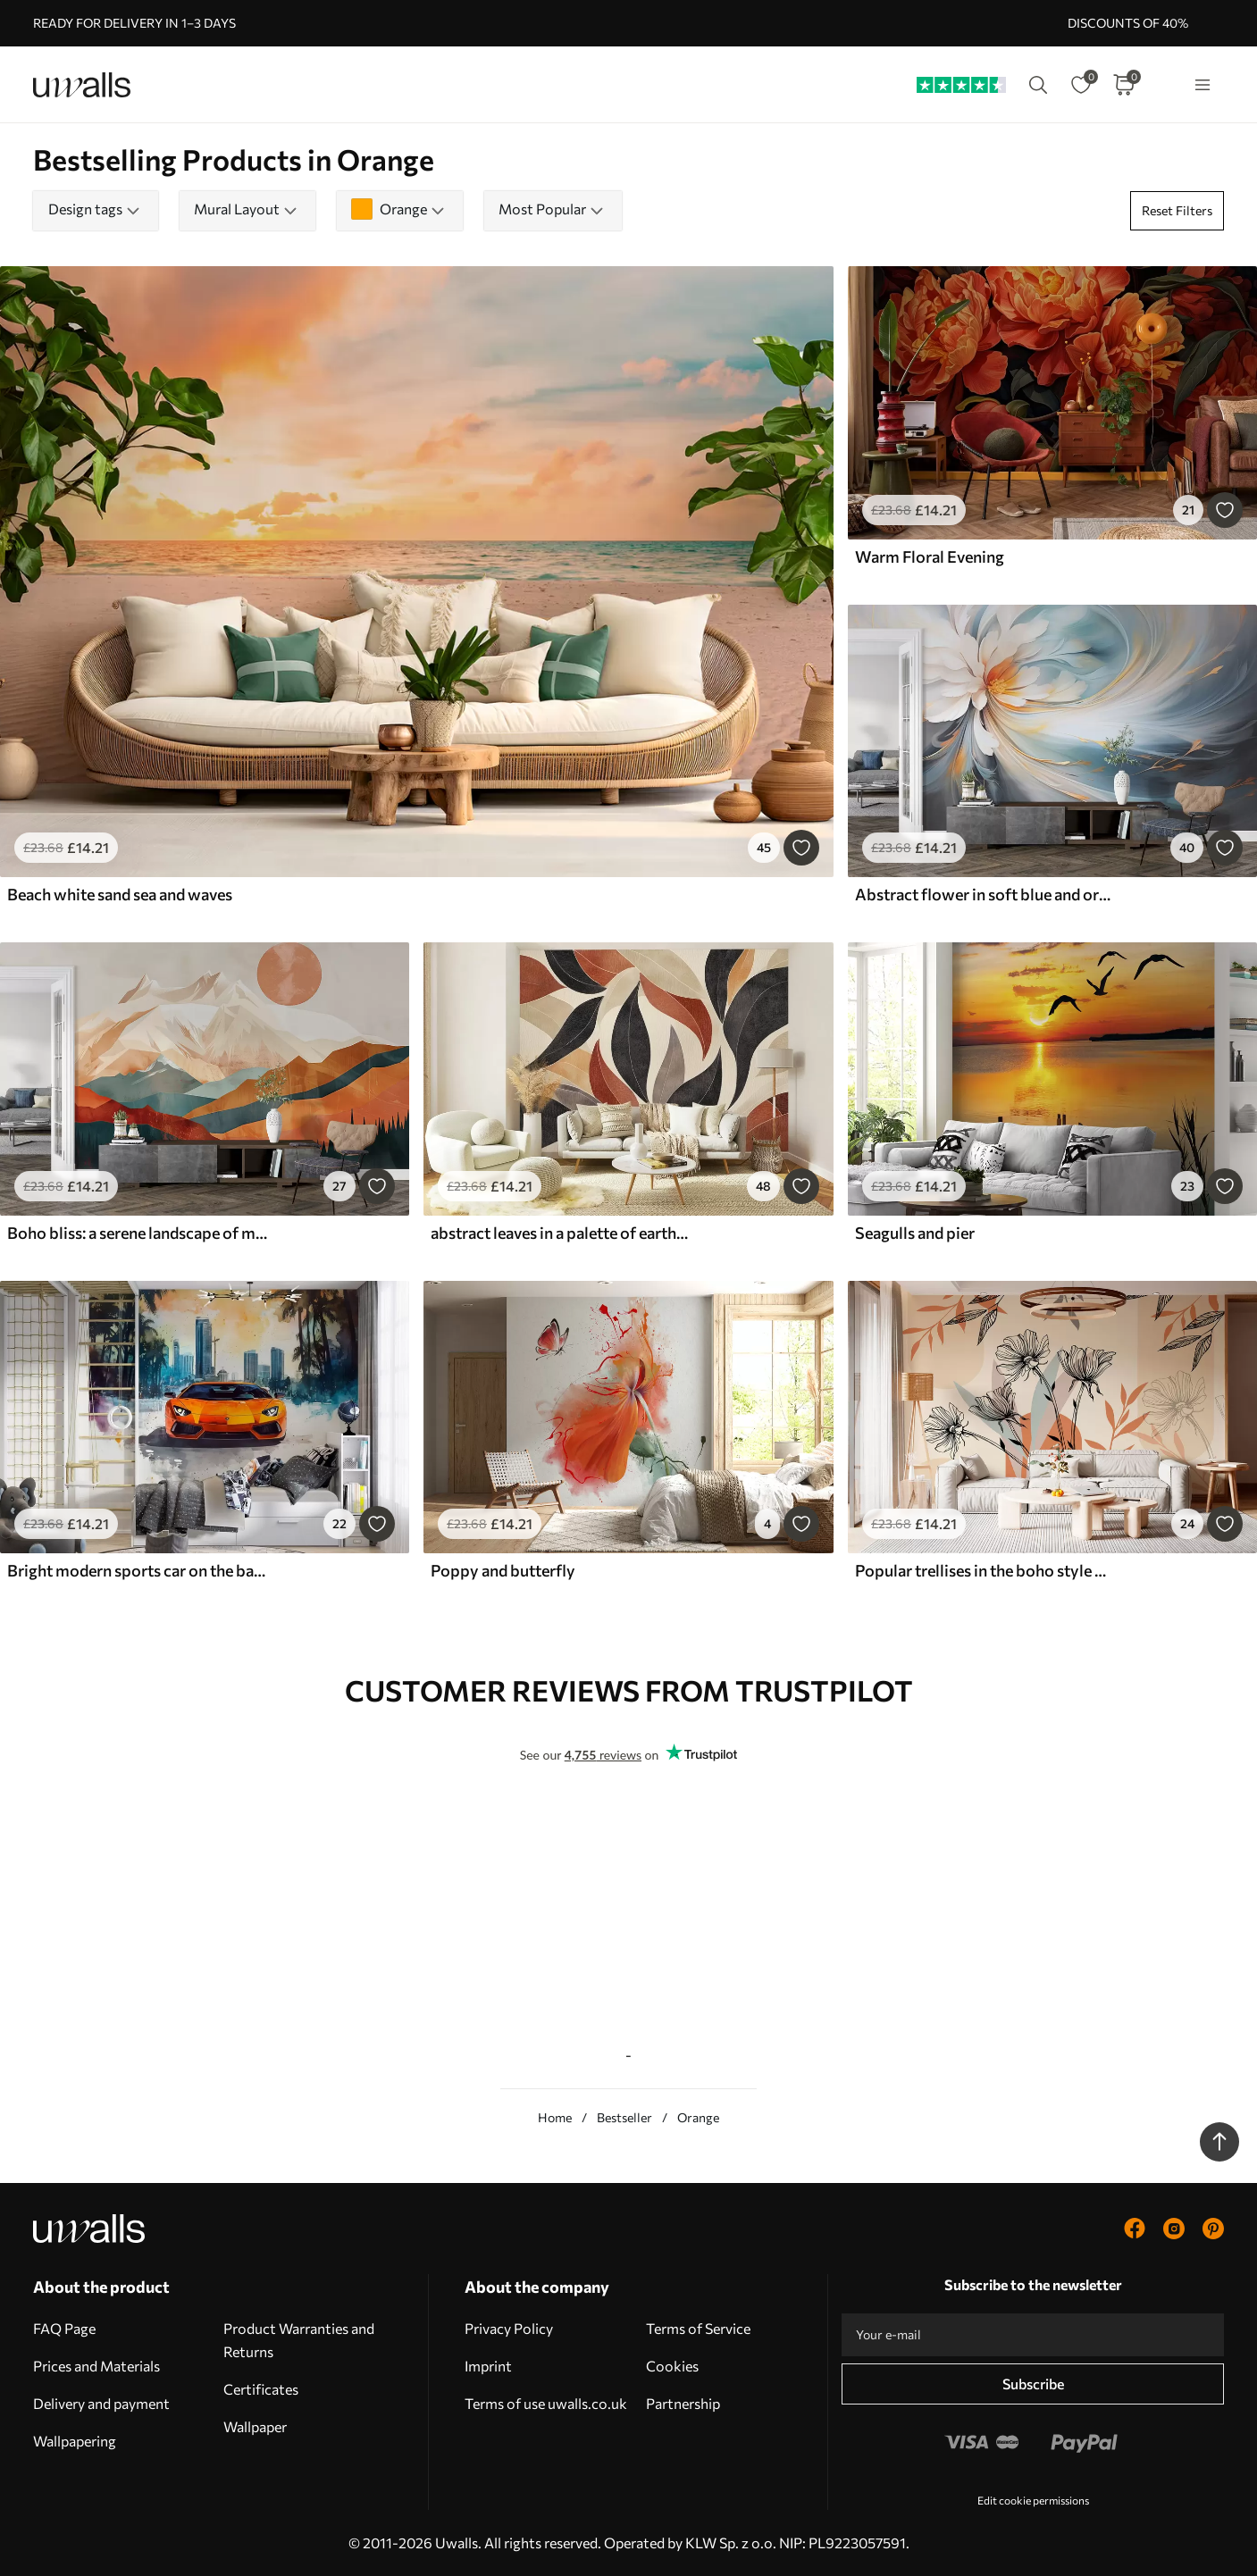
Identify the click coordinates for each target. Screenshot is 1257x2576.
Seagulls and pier (915, 1232)
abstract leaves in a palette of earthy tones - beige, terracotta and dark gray (561, 1232)
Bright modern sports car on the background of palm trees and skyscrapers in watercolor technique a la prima (137, 1570)
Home (555, 2117)
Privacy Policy (509, 2328)
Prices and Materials (96, 2365)
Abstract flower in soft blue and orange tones (985, 894)
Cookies (672, 2365)
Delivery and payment (101, 2403)
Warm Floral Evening (929, 556)
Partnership (683, 2403)
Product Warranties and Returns (298, 2340)
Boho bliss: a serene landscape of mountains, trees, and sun (137, 1232)
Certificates (260, 2388)
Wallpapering (74, 2440)
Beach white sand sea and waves (119, 894)
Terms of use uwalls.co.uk (546, 2403)
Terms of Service (698, 2328)
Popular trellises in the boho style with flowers (985, 1570)
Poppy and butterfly (503, 1570)
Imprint (488, 2365)
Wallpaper (255, 2426)
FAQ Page (64, 2328)
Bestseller (624, 2117)
